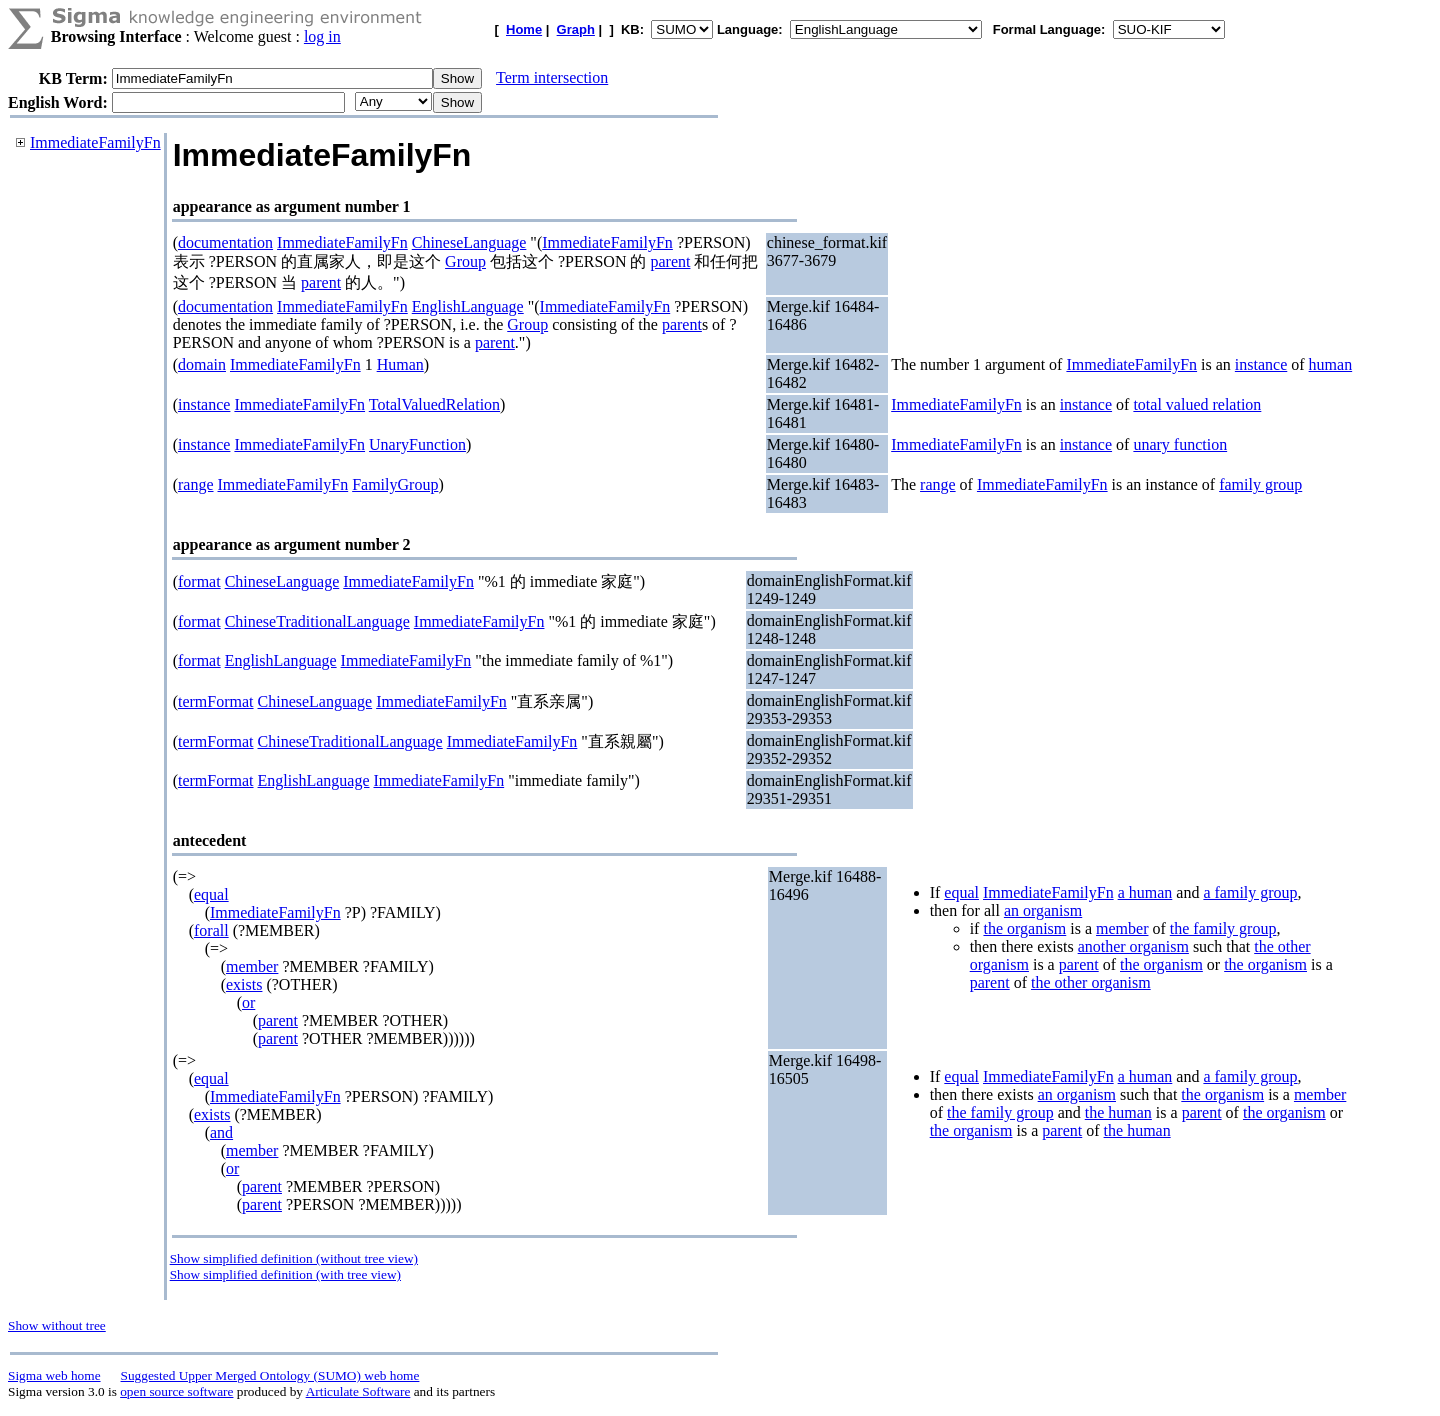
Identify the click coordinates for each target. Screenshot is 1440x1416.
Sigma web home (54, 1375)
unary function (1180, 444)
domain (202, 364)
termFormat (216, 701)
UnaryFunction (417, 444)
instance (1261, 364)
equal (211, 894)
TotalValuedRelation (434, 404)
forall (211, 930)
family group (1260, 484)
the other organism (1091, 982)
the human (1118, 1112)
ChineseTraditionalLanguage (317, 621)
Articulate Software (358, 1391)
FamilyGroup (395, 484)
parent (670, 261)
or (248, 1002)
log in (322, 36)
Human (400, 364)
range (196, 484)
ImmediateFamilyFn (95, 142)
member (252, 966)
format (199, 581)
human (1331, 364)
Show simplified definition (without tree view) (294, 1258)
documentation (225, 242)
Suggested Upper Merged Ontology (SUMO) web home (270, 1375)
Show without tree (57, 1325)
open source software (176, 1391)
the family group (1223, 928)
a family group (1250, 892)
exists (244, 984)
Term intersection (552, 77)
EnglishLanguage (468, 306)
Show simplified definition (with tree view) (285, 1274)
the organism (1024, 928)
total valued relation (1197, 404)
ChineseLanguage (469, 242)
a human (1145, 892)
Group (465, 261)
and (221, 1132)
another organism (1133, 946)
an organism (1043, 910)
